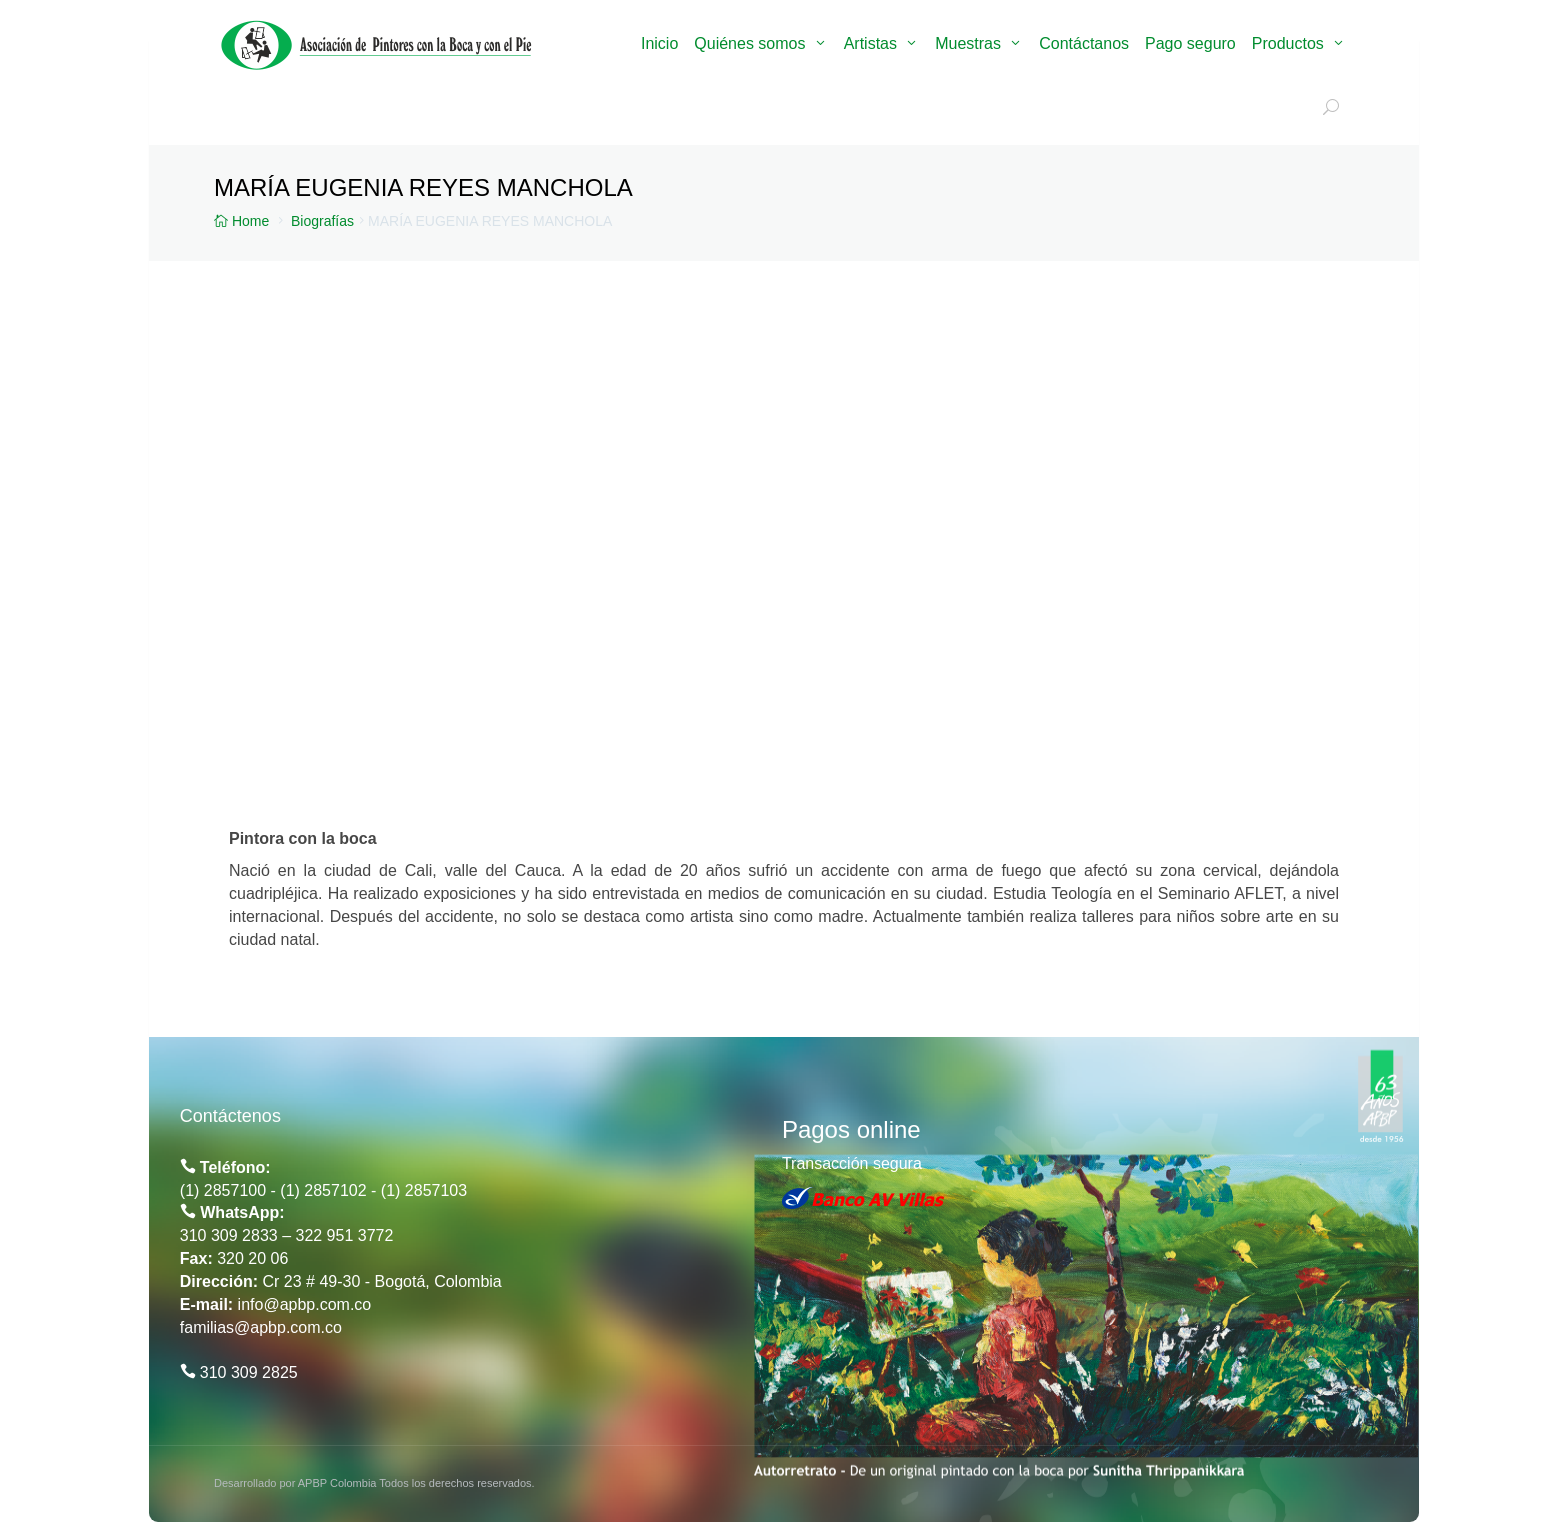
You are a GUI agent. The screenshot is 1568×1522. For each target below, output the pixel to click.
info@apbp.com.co (305, 1304)
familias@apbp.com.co (261, 1327)
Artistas (870, 43)
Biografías (322, 221)
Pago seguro (1190, 43)
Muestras (968, 43)
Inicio (659, 43)
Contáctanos (1084, 43)
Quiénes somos (749, 43)
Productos (1288, 43)
